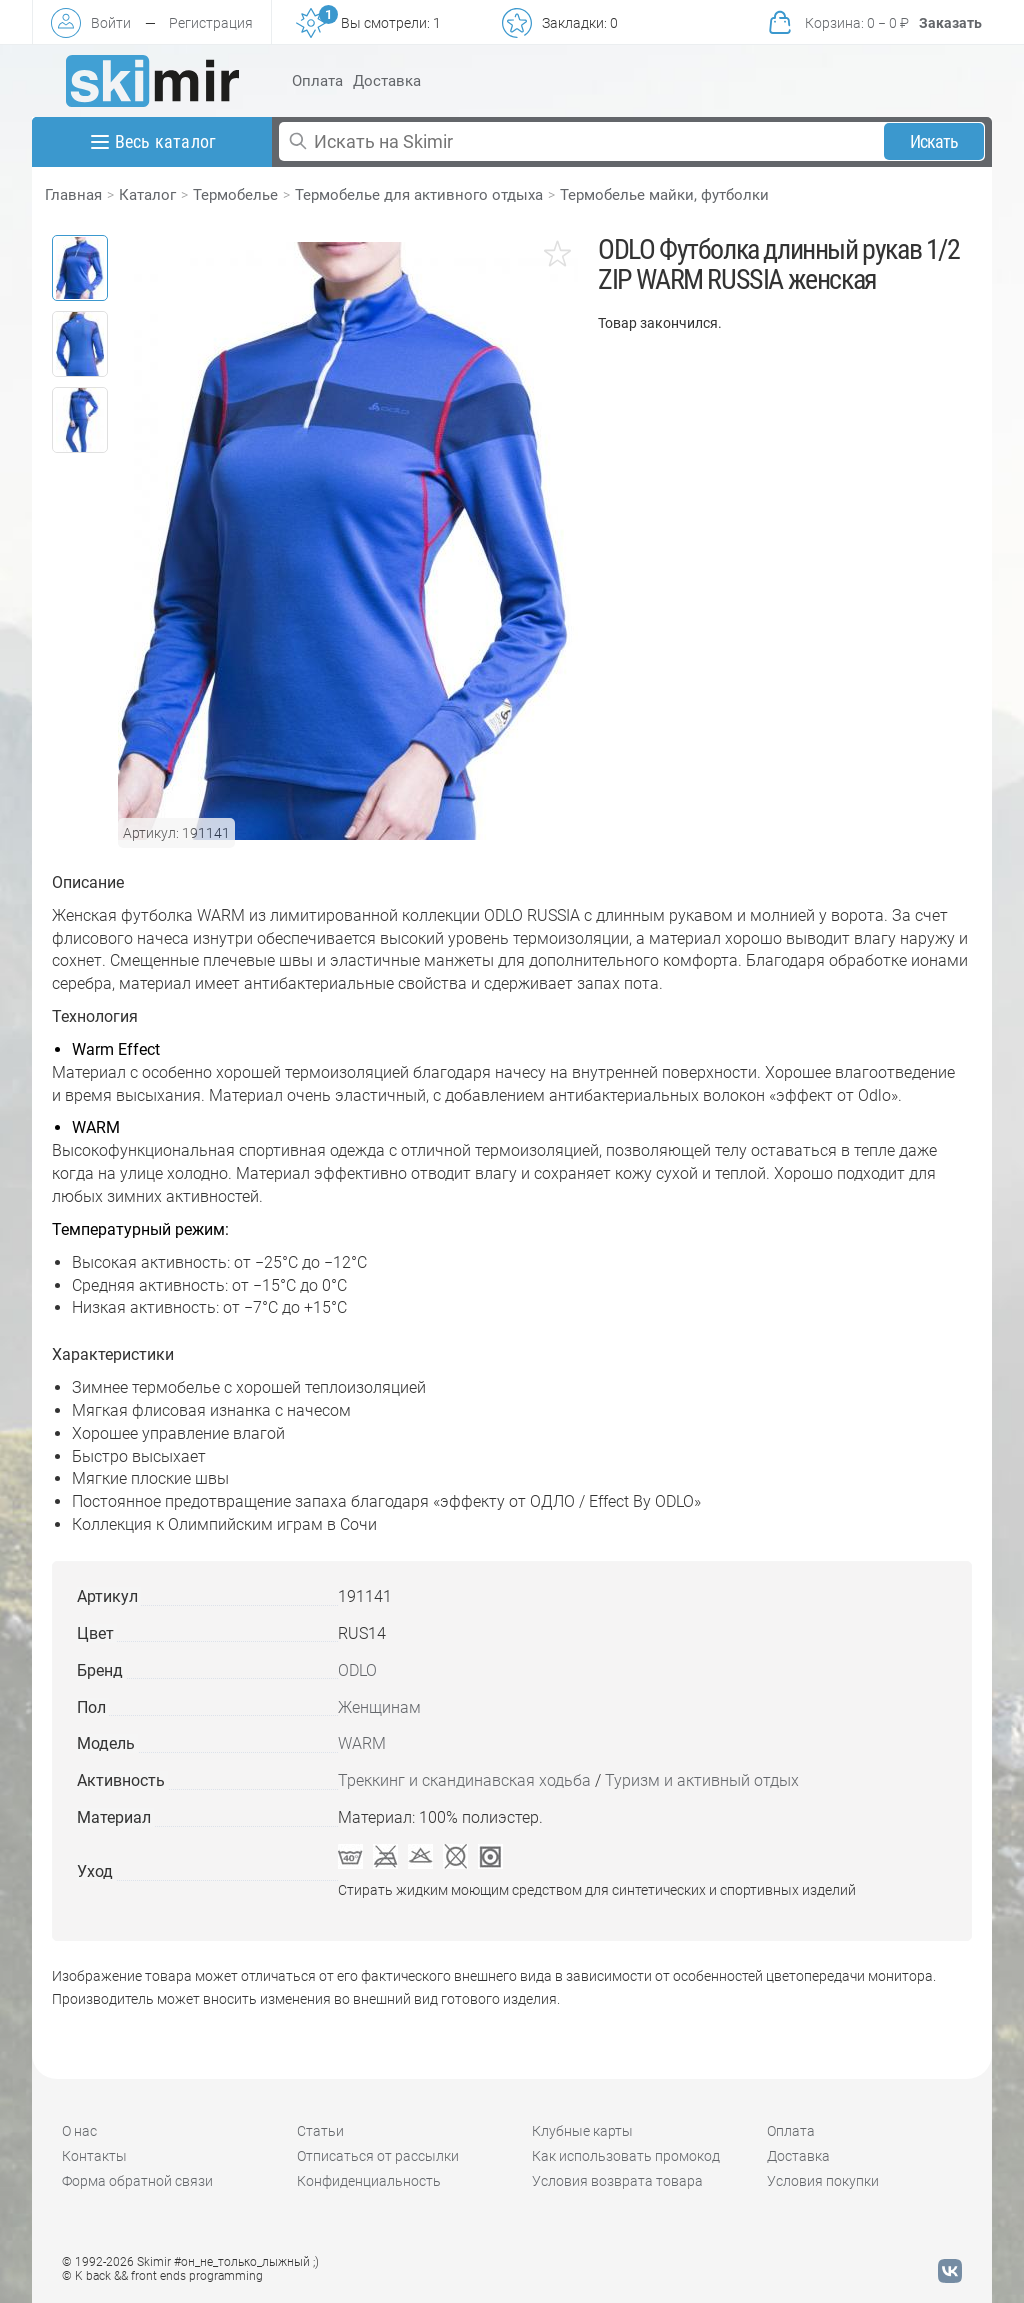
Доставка (387, 81)
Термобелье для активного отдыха (419, 195)
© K (162, 2276)
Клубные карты (582, 2131)
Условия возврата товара (617, 2181)
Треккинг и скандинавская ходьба (464, 1780)
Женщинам (379, 1707)
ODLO (357, 1670)
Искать (934, 141)
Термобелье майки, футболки (664, 195)
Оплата (317, 81)
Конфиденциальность (369, 2181)
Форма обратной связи (137, 2181)
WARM (362, 1743)
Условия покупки (823, 2181)
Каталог (147, 195)
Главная (73, 195)
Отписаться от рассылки (378, 2156)
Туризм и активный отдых (702, 1780)
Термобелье (235, 195)
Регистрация (211, 23)
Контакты (94, 2156)
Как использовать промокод (626, 2156)
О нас (79, 2131)
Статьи (320, 2131)
